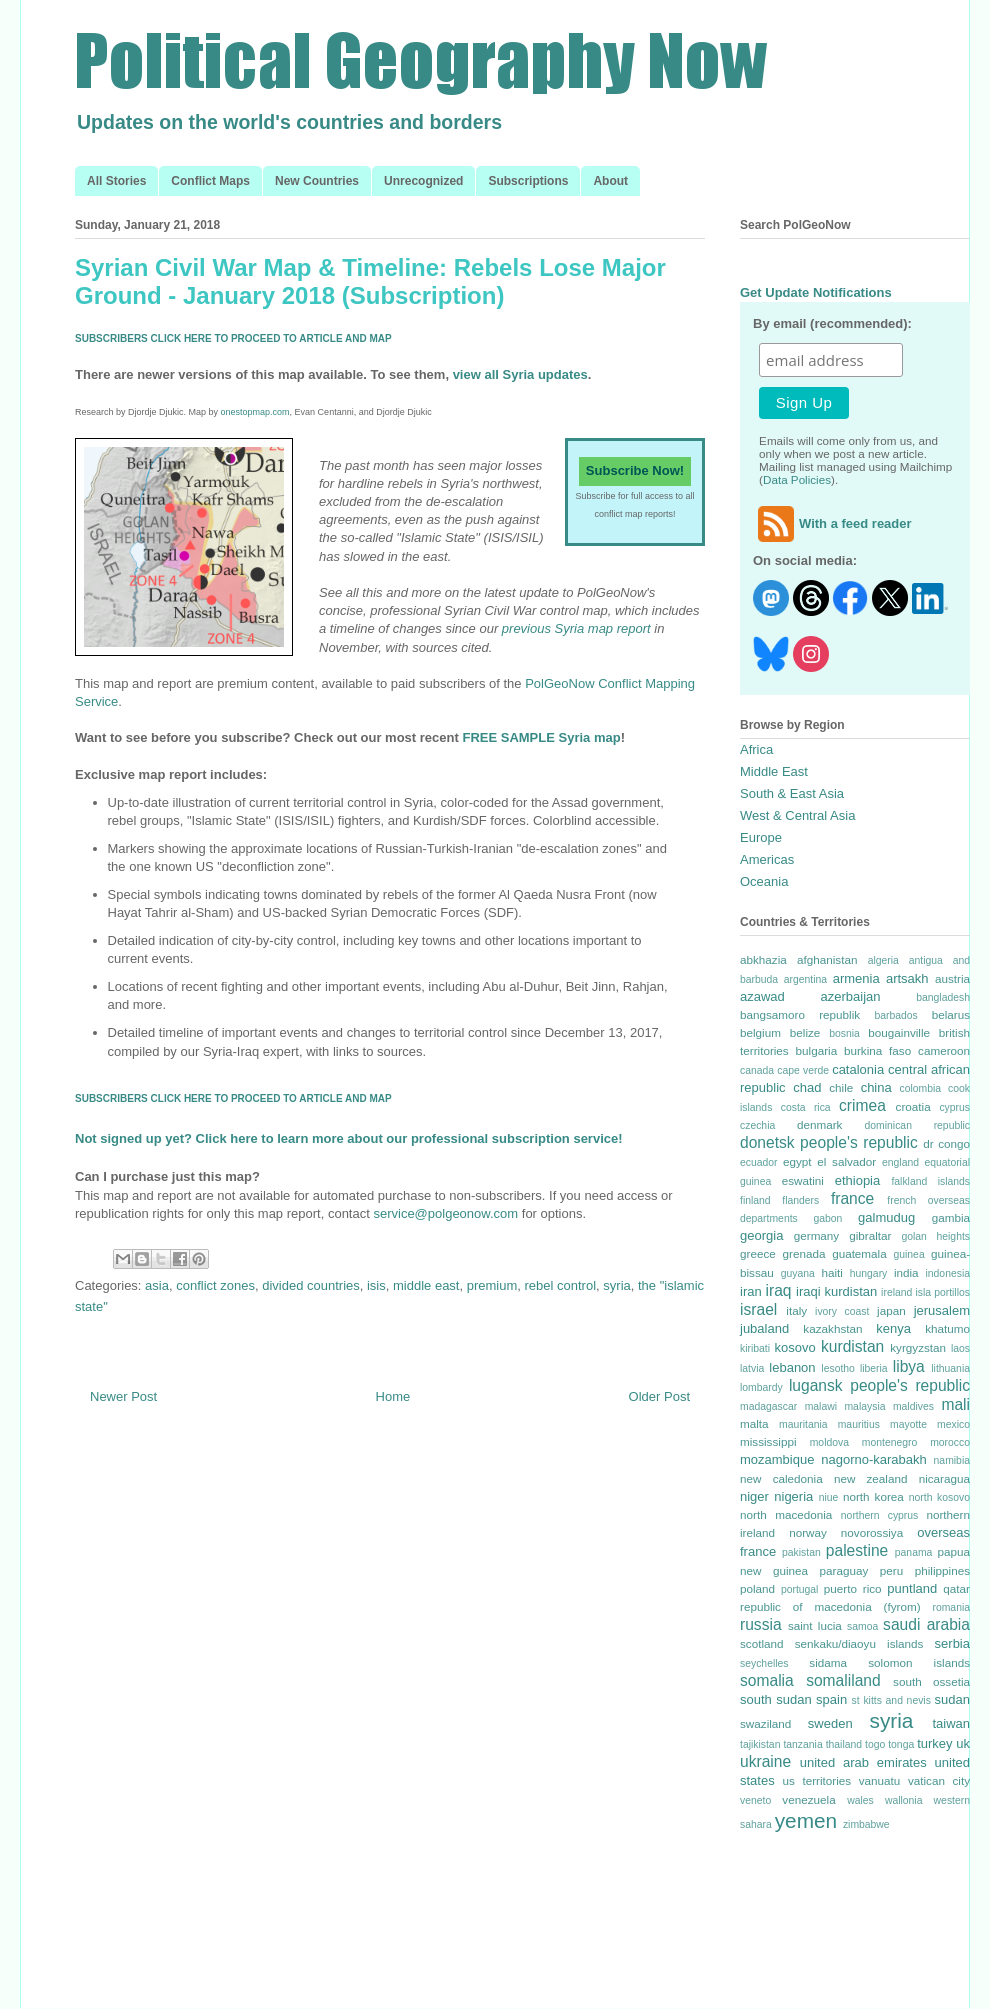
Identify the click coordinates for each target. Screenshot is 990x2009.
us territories (817, 1780)
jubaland (764, 1328)
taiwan (951, 1723)
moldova (829, 1442)
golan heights (935, 1236)
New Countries (317, 181)
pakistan (801, 1552)
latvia (752, 1368)
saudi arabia (926, 1624)
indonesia (948, 1273)
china (876, 1087)
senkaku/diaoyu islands (859, 1643)
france (852, 1198)
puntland (912, 1588)
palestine (857, 1550)
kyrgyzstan (918, 1347)
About (610, 181)
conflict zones (215, 1285)
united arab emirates (863, 1762)
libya (909, 1366)
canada (757, 1070)
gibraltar (870, 1235)
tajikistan (760, 1744)
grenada (803, 1253)
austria (952, 978)
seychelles (764, 1663)
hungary (869, 1273)
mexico (953, 1424)
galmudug (886, 1217)
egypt (797, 1161)
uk (963, 1743)
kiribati (755, 1348)
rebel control (561, 1285)
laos (960, 1348)
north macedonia (786, 1514)
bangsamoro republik (800, 1014)
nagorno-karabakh (874, 1459)
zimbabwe (866, 1824)
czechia (757, 1125)
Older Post (659, 1396)
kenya (893, 1328)
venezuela (808, 1799)
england (900, 1162)
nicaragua (944, 1478)
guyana (798, 1273)
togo (875, 1744)
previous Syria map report (576, 628)
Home (393, 1396)
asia (157, 1285)
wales (860, 1800)
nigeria (793, 1496)
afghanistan (827, 959)
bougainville (899, 1032)
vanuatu (880, 1780)
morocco (950, 1442)
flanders (800, 1200)
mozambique (777, 1459)
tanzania (802, 1744)
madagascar (768, 1406)
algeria (883, 960)
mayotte (908, 1424)
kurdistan (852, 1346)
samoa (862, 1626)
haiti (831, 1272)
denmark (819, 1124)
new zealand (871, 1478)
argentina (805, 979)
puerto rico (853, 1588)
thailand (844, 1744)
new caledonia (781, 1478)
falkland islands (930, 1181)
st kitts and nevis (891, 1700)
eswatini (803, 1180)
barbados (895, 1015)
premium (492, 1285)
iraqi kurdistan (836, 1291)
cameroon (944, 1050)
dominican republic (917, 1125)
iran (751, 1291)
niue (829, 1497)
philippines (942, 1570)
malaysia (864, 1406)
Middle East (774, 771)
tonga (901, 1744)
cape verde (803, 1070)
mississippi (768, 1441)
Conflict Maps (210, 181)
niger (754, 1496)
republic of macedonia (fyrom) (830, 1606)
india (906, 1272)
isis (376, 1285)
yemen (806, 1820)
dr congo (946, 1143)
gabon (827, 1218)
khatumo (947, 1328)
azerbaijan (851, 996)
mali (955, 1404)
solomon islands (919, 1662)
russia (761, 1624)
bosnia (844, 1033)
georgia (761, 1235)
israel (758, 1309)
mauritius (859, 1424)
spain (831, 1699)
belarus (951, 1014)
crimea (862, 1105)
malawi (821, 1406)
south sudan (776, 1699)
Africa (756, 749)
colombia (920, 1088)
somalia (767, 1680)
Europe (761, 837)
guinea (908, 1254)
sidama (828, 1662)
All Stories (116, 181)
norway (808, 1532)
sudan (952, 1699)
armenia (856, 978)
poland (757, 1588)
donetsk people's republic (829, 1142)
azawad (762, 996)
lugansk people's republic (879, 1385)
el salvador (846, 1161)
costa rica (806, 1107)
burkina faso (877, 1050)
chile (841, 1087)
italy (796, 1310)
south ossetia (931, 1681)
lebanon (792, 1367)
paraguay (844, 1570)
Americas (767, 859)
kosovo (795, 1347)
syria (616, 1285)
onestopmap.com (255, 412)
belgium (760, 1032)
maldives (913, 1406)
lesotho (838, 1368)
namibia (952, 1460)
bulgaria (817, 1050)
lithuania (950, 1368)
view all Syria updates (520, 374)
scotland (762, 1643)
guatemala (859, 1253)
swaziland (765, 1723)
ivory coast (842, 1311)
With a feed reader (832, 523)
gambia (951, 1217)
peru (891, 1570)
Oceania (764, 881)
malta (754, 1423)
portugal (800, 1589)
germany (816, 1235)
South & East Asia (792, 793)
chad (807, 1087)
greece (758, 1253)
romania (951, 1607)
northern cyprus (879, 1515)
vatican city (939, 1780)
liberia (874, 1368)
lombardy (761, 1387)
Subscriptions (528, 181)
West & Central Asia (797, 815)
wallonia (904, 1800)
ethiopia (858, 1180)
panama (914, 1552)
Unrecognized (423, 181)
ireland (896, 1292)
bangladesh (943, 997)
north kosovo (939, 1497)
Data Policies (797, 479)
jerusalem (942, 1310)
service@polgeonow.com (445, 1213)
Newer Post (123, 1396)
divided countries (311, 1285)
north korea (873, 1496)
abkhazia (763, 959)
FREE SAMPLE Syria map (541, 737)
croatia (913, 1106)
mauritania (803, 1424)
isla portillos (942, 1292)
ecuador (759, 1162)
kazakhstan (832, 1328)
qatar (956, 1588)
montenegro (889, 1442)
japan (891, 1310)
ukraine (765, 1761)
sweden (830, 1723)
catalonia (858, 1069)
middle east (426, 1285)
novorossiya (872, 1532)
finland (755, 1200)
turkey (934, 1743)
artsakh (907, 978)
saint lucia (815, 1625)
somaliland (843, 1680)
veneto (755, 1800)
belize (805, 1032)
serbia (952, 1643)
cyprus (954, 1107)
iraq (779, 1290)
